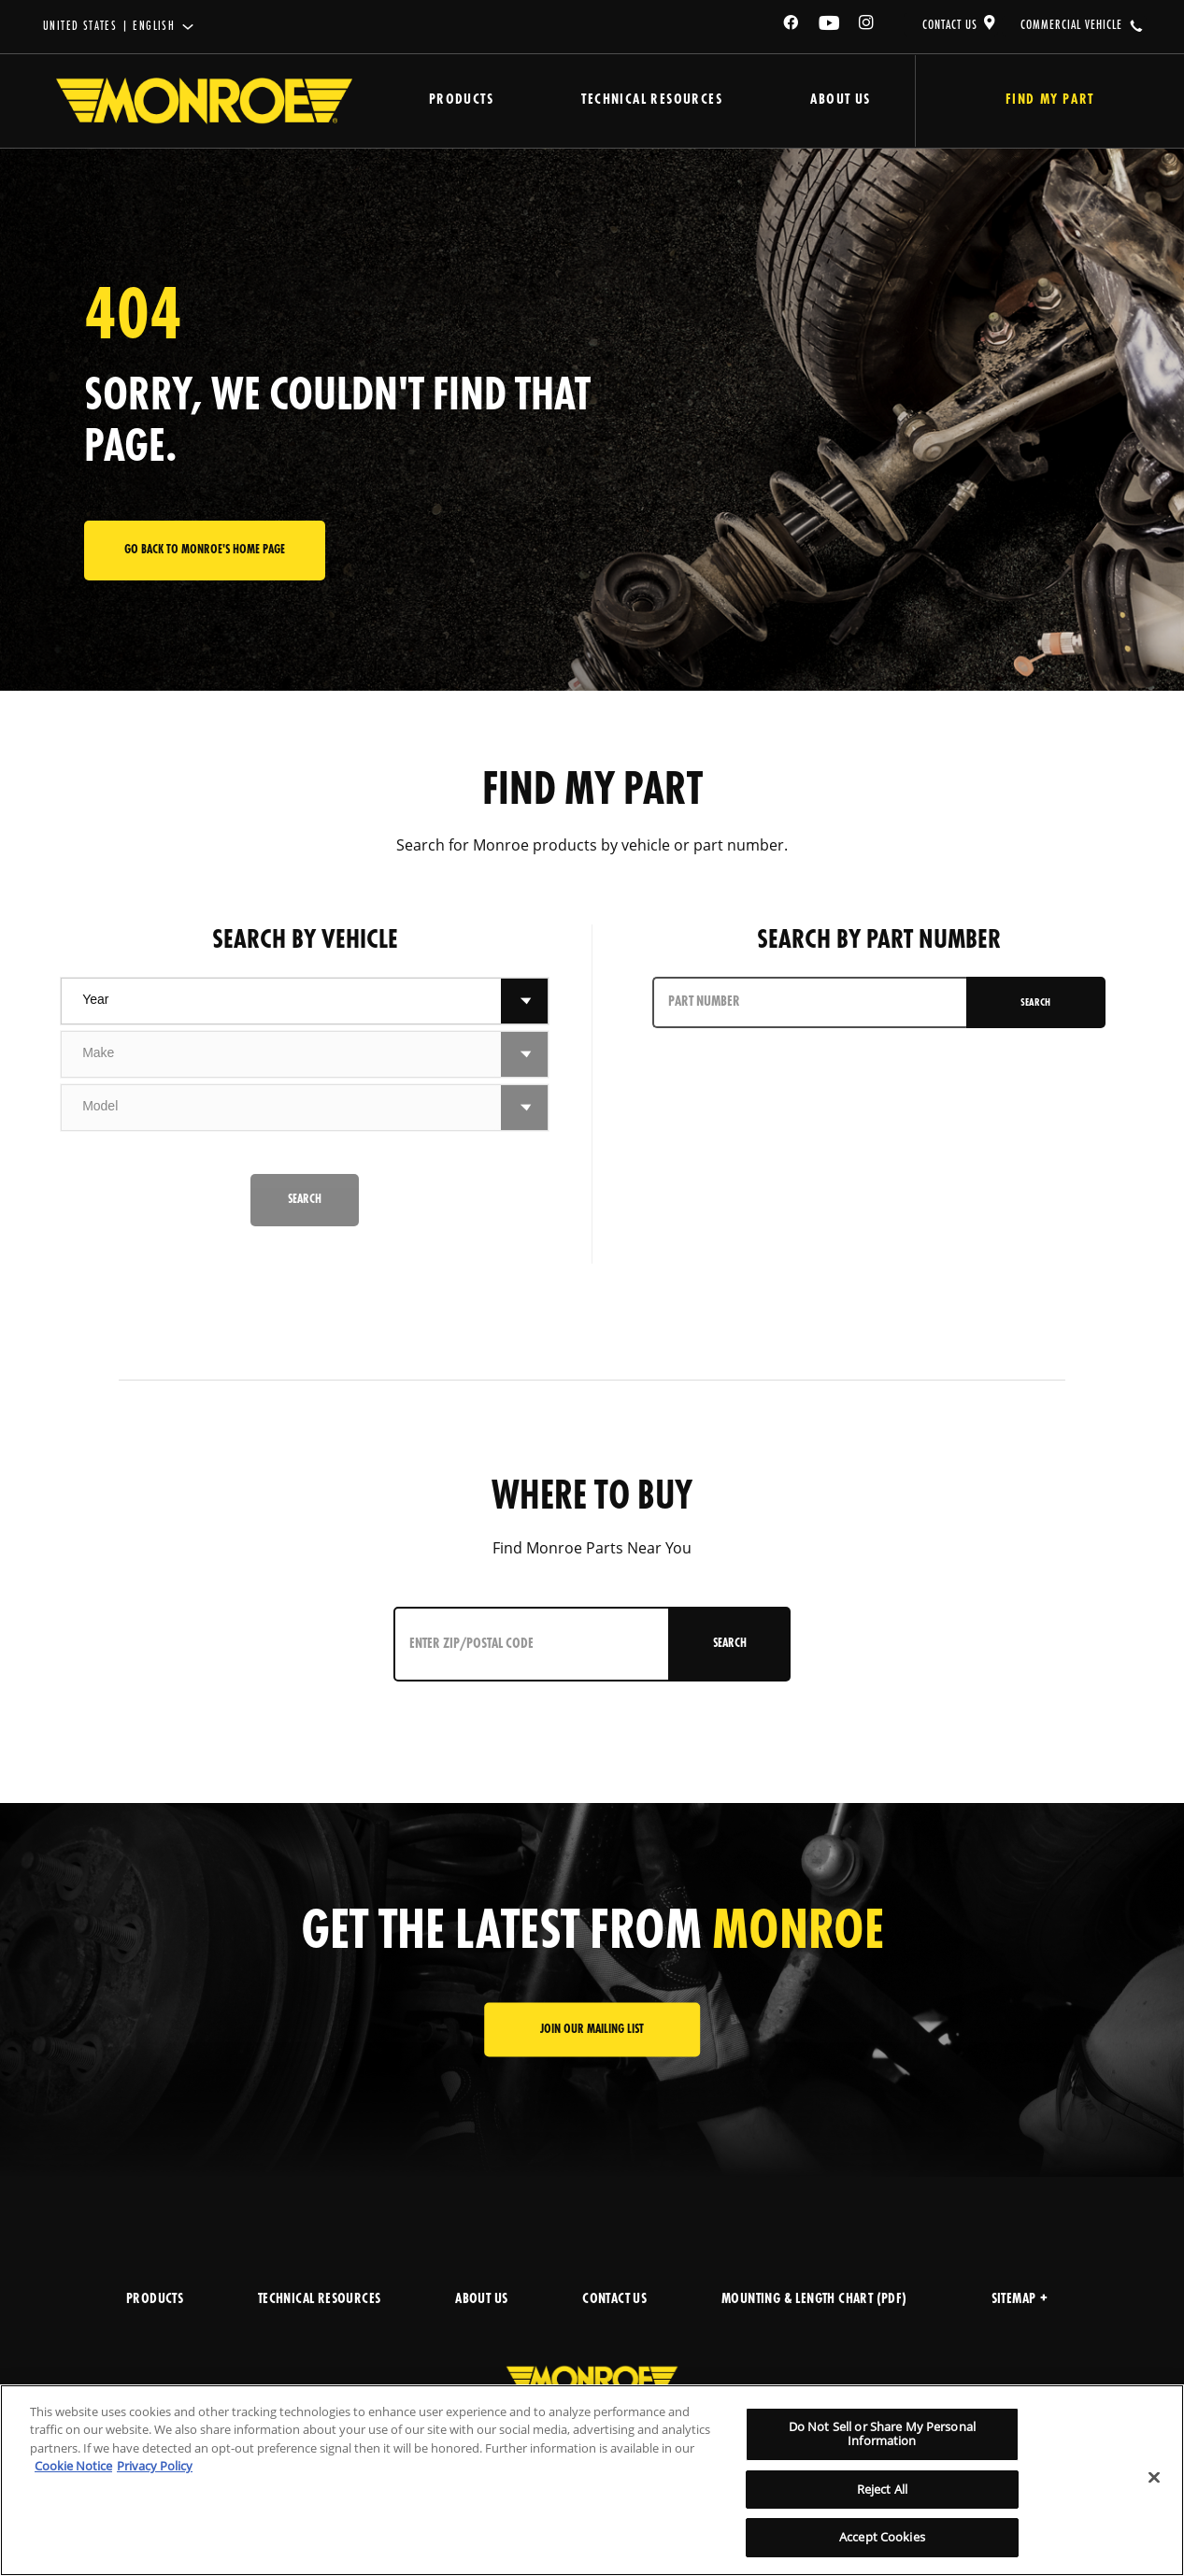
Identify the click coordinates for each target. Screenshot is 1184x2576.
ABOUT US (481, 2300)
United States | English (109, 27)
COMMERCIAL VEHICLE (1071, 25)
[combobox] (281, 1001)
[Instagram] (867, 26)
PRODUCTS (154, 2300)
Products (459, 100)
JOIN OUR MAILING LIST (592, 2030)
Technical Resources (648, 100)
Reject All (882, 2489)
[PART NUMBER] (810, 1002)
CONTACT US (949, 25)
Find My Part (1046, 100)
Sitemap (1019, 2300)
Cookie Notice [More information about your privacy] (73, 2465)
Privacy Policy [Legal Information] (155, 2465)
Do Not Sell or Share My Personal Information (882, 2434)
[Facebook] (791, 26)
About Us (834, 100)
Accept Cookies (882, 2536)
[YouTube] (830, 26)
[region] (592, 2480)
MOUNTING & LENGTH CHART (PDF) (814, 2300)
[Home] (204, 101)
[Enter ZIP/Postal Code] (532, 1644)
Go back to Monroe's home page (204, 550)
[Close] (1154, 2477)
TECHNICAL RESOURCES (319, 2300)
